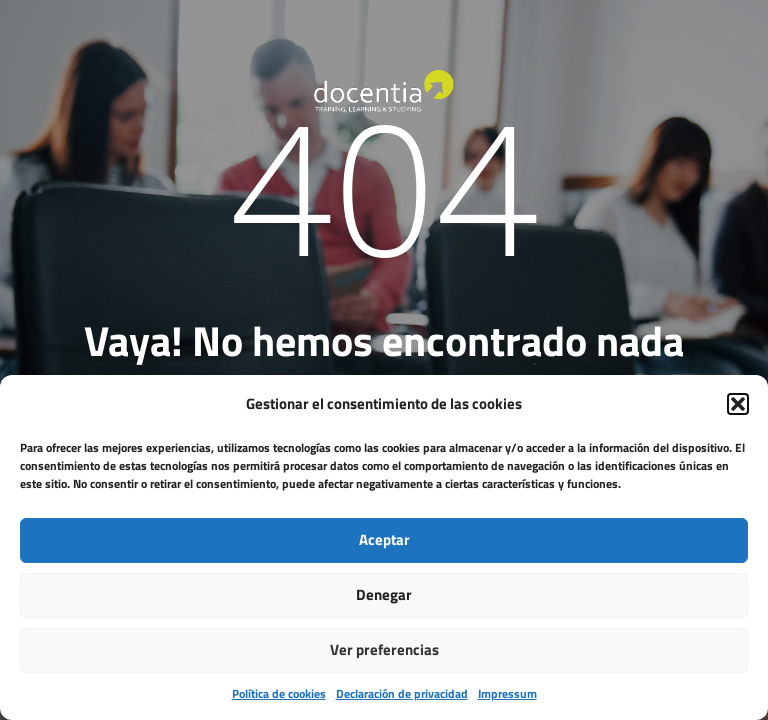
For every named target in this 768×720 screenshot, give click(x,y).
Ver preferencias (384, 649)
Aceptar (384, 539)
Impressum (507, 693)
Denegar (384, 594)
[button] (738, 404)
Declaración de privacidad (402, 693)
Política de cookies (279, 693)
